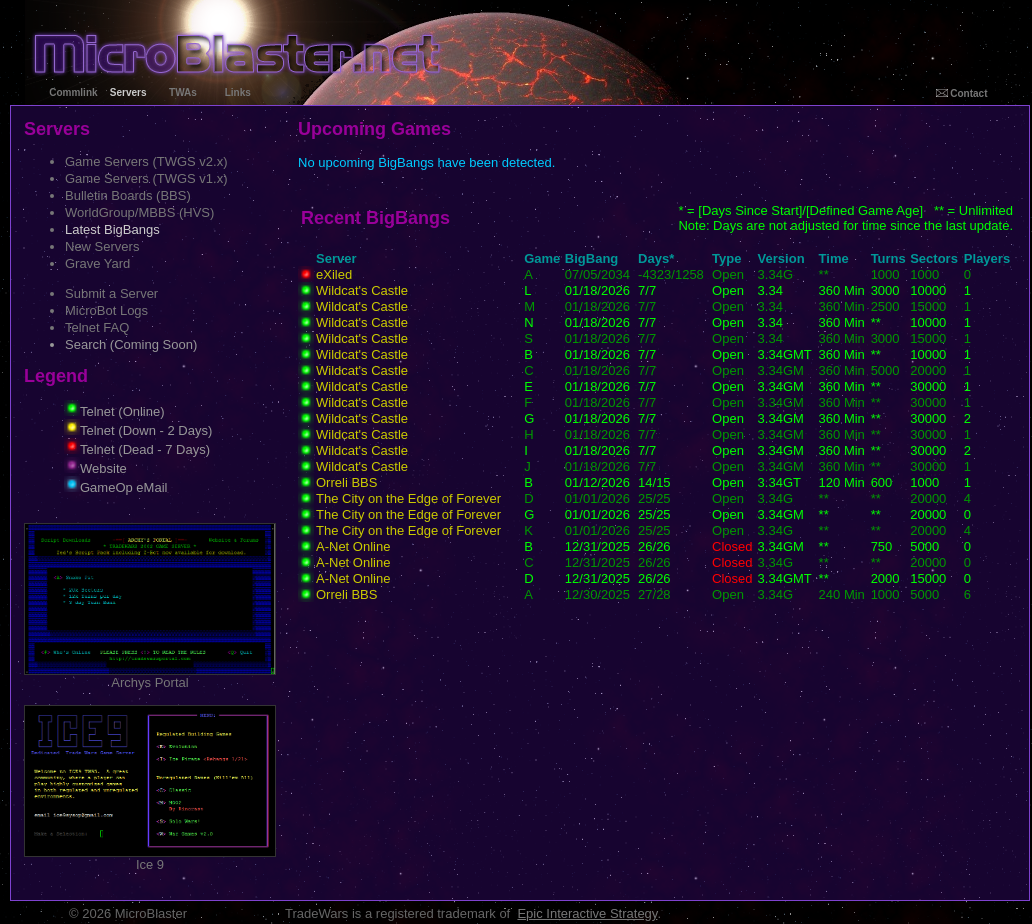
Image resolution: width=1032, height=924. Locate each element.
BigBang (591, 258)
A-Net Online (353, 546)
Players (987, 258)
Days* (656, 258)
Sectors (934, 258)
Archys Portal (150, 676)
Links (238, 92)
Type (726, 258)
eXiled (334, 274)
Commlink (73, 92)
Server (336, 258)
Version (781, 258)
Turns (888, 258)
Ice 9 (150, 858)
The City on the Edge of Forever (408, 498)
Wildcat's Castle (362, 290)
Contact (962, 93)
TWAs (183, 92)
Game (542, 258)
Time (834, 258)
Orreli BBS (346, 482)
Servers (128, 92)
